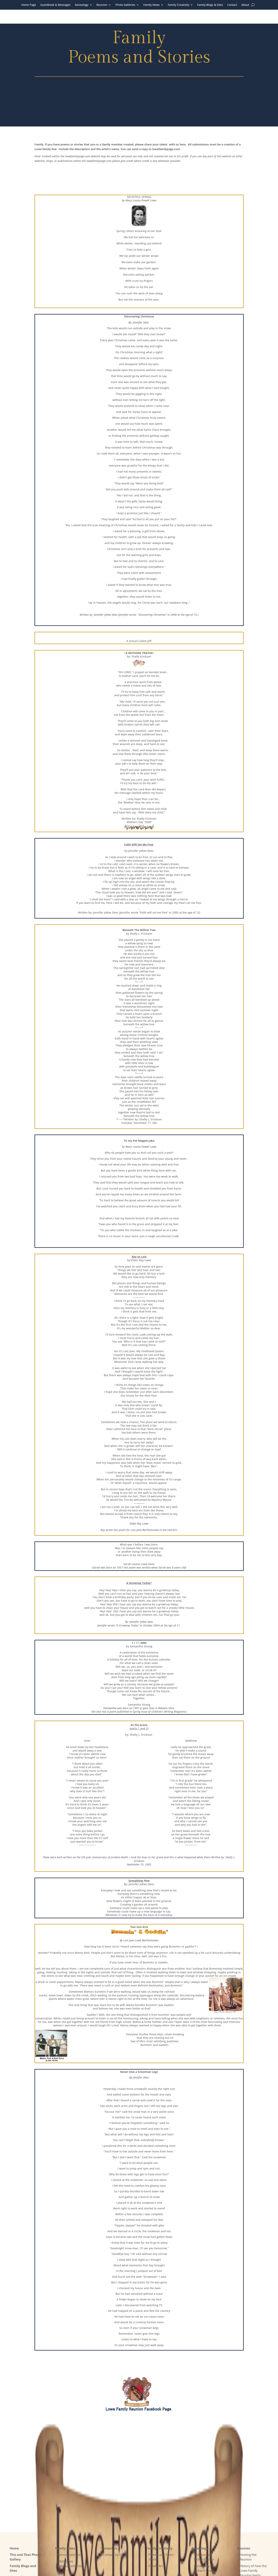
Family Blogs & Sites (210, 5)
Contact (232, 5)
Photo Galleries (125, 5)
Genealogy (81, 5)
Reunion (101, 5)
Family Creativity (178, 5)
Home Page (28, 5)
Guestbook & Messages (55, 5)
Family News (151, 5)
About (245, 5)
